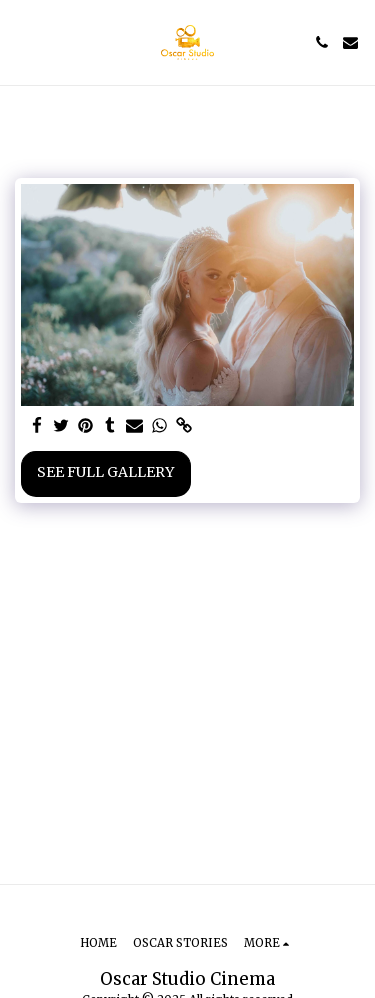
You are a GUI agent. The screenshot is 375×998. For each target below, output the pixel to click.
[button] (22, 41)
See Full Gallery (105, 472)
